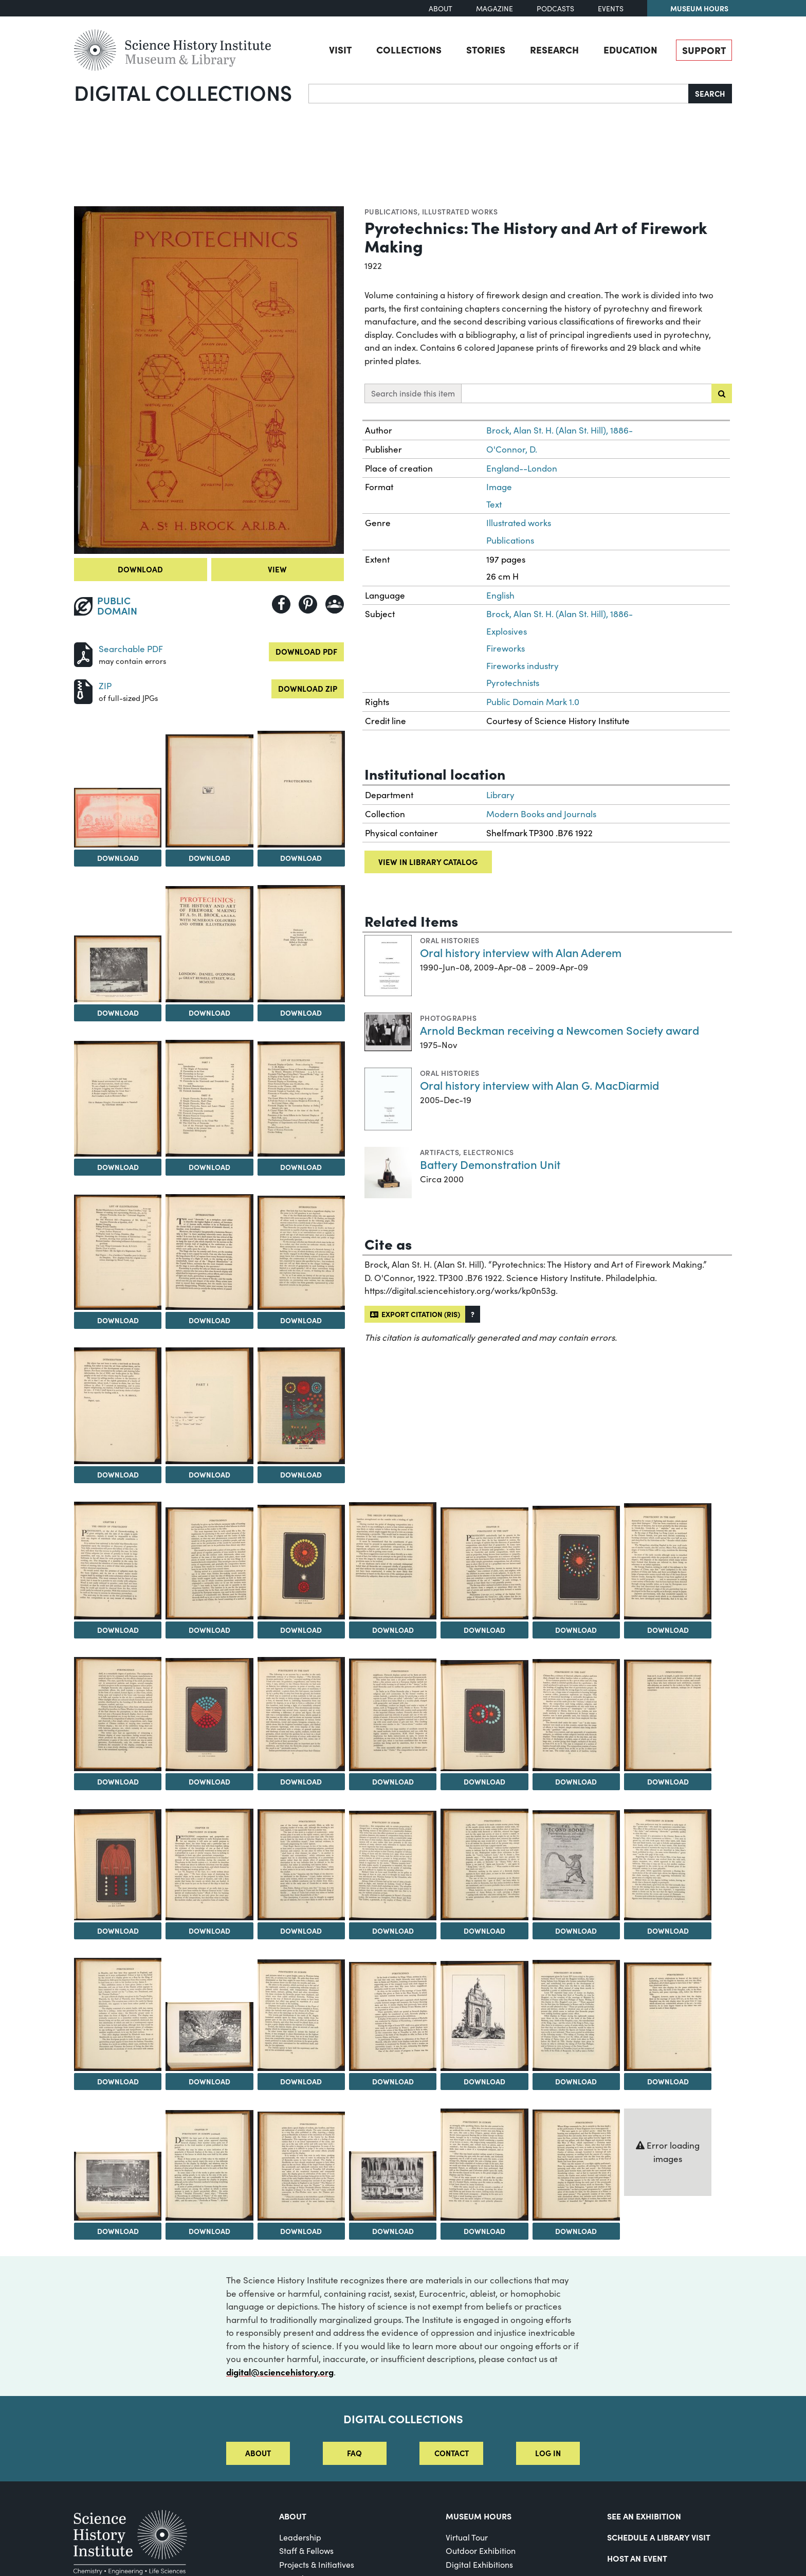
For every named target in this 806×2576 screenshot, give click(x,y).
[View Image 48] (392, 2186)
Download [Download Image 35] (484, 1930)
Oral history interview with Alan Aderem (520, 952)
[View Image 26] (301, 1714)
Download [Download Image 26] (301, 1781)
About (440, 8)
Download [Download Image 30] (668, 1781)
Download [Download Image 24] (118, 1781)
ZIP (105, 686)
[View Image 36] (576, 1865)
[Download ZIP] (83, 690)
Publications (391, 211)
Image (499, 487)
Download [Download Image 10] (301, 1167)
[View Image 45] (117, 2186)
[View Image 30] (667, 1715)
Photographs (448, 1018)
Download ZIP (307, 688)
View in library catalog (428, 861)
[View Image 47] (301, 2166)
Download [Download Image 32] (209, 1930)
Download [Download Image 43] (576, 2081)
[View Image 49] (484, 2165)
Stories (485, 49)
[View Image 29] (576, 1715)
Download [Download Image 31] (118, 1930)
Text (494, 504)
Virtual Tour (467, 2537)
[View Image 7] (301, 943)
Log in (548, 2452)
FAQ (354, 2452)
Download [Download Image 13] (301, 1320)
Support (704, 50)
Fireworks (505, 648)
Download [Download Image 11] (118, 1320)
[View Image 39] (209, 2036)
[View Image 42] (484, 2016)
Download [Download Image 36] (576, 1930)
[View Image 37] (667, 1864)
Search (710, 93)
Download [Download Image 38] (118, 2081)
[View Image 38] (117, 2014)
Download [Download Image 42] (484, 2081)
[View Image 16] (301, 1405)
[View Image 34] (392, 1866)
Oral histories (450, 940)
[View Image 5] (117, 968)
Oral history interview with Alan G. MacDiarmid (539, 1085)
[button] (472, 1314)
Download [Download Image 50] (576, 2231)
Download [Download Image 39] (209, 2081)
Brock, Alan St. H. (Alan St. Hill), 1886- (559, 430)
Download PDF (306, 651)
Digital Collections (183, 92)
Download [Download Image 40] (301, 2081)
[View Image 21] (484, 1563)
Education (630, 49)
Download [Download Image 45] (118, 2231)
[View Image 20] (392, 1560)
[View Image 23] (667, 1561)
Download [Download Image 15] (209, 1474)
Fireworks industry (522, 666)
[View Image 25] (209, 1714)
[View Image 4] (301, 789)
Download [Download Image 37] (668, 1930)
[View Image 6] (209, 944)
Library (500, 795)
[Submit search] (721, 393)
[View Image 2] (117, 818)
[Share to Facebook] (281, 604)
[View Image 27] (392, 1715)
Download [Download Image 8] (118, 1167)
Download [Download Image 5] (118, 1012)
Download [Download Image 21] (484, 1630)
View (277, 569)
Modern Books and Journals (541, 814)
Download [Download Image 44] (668, 2081)
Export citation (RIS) (415, 1314)
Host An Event (637, 2558)
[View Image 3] (209, 790)
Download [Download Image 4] (301, 858)
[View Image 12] (209, 1251)
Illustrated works (460, 211)
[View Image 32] (209, 1864)
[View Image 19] (301, 1562)
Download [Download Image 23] (668, 1630)
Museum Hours (699, 8)
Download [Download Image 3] (209, 858)
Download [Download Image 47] (301, 2231)
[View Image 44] (667, 2016)
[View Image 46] (209, 2165)
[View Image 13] (301, 1252)
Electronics (488, 1152)
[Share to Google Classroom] (334, 604)
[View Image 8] (117, 1099)
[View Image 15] (209, 1406)
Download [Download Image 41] (393, 2081)
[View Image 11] (117, 1252)
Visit (340, 49)
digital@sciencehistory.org (280, 2372)
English (500, 595)
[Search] (498, 93)
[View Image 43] (576, 2015)
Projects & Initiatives (316, 2564)
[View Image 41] (392, 2016)
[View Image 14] (117, 1405)
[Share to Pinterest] (308, 604)
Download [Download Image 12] (209, 1320)
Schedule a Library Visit (658, 2537)
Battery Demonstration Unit (490, 1164)
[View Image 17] (117, 1560)
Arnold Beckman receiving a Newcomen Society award (559, 1030)
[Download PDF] (83, 653)
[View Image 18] (209, 1563)
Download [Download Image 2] (118, 858)
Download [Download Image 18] (209, 1630)
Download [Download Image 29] (576, 1781)
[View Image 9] (209, 1098)
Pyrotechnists (512, 683)
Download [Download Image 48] (393, 2231)
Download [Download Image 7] (301, 1012)
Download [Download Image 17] (118, 1630)
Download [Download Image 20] (393, 1630)
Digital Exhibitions (479, 2564)
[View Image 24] (117, 1714)
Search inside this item (413, 393)
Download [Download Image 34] (393, 1930)
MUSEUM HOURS (478, 2515)
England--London (521, 468)
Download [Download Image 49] (484, 2231)
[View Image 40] (301, 2015)
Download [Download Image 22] (576, 1630)
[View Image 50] (576, 2165)
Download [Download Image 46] (209, 2231)
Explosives (506, 631)
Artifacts (439, 1152)
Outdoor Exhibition (481, 2550)
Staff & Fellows (306, 2550)
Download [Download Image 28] (484, 1781)
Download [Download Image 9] (209, 1167)
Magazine (494, 8)
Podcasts (555, 8)
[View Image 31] (117, 1864)
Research (554, 49)
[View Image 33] (301, 1864)
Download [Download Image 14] (118, 1474)
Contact (451, 2452)
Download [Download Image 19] (301, 1630)
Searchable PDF (131, 649)
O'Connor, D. (511, 449)
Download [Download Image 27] (393, 1781)
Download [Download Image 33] (301, 1930)
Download (140, 569)
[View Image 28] (484, 1715)
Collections (409, 49)
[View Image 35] (484, 1864)
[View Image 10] (301, 1099)
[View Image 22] (576, 1562)
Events (611, 8)
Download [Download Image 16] (301, 1474)
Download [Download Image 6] (209, 1012)
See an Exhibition (644, 2515)
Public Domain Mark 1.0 (532, 702)
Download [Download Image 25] (209, 1781)
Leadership (300, 2537)
